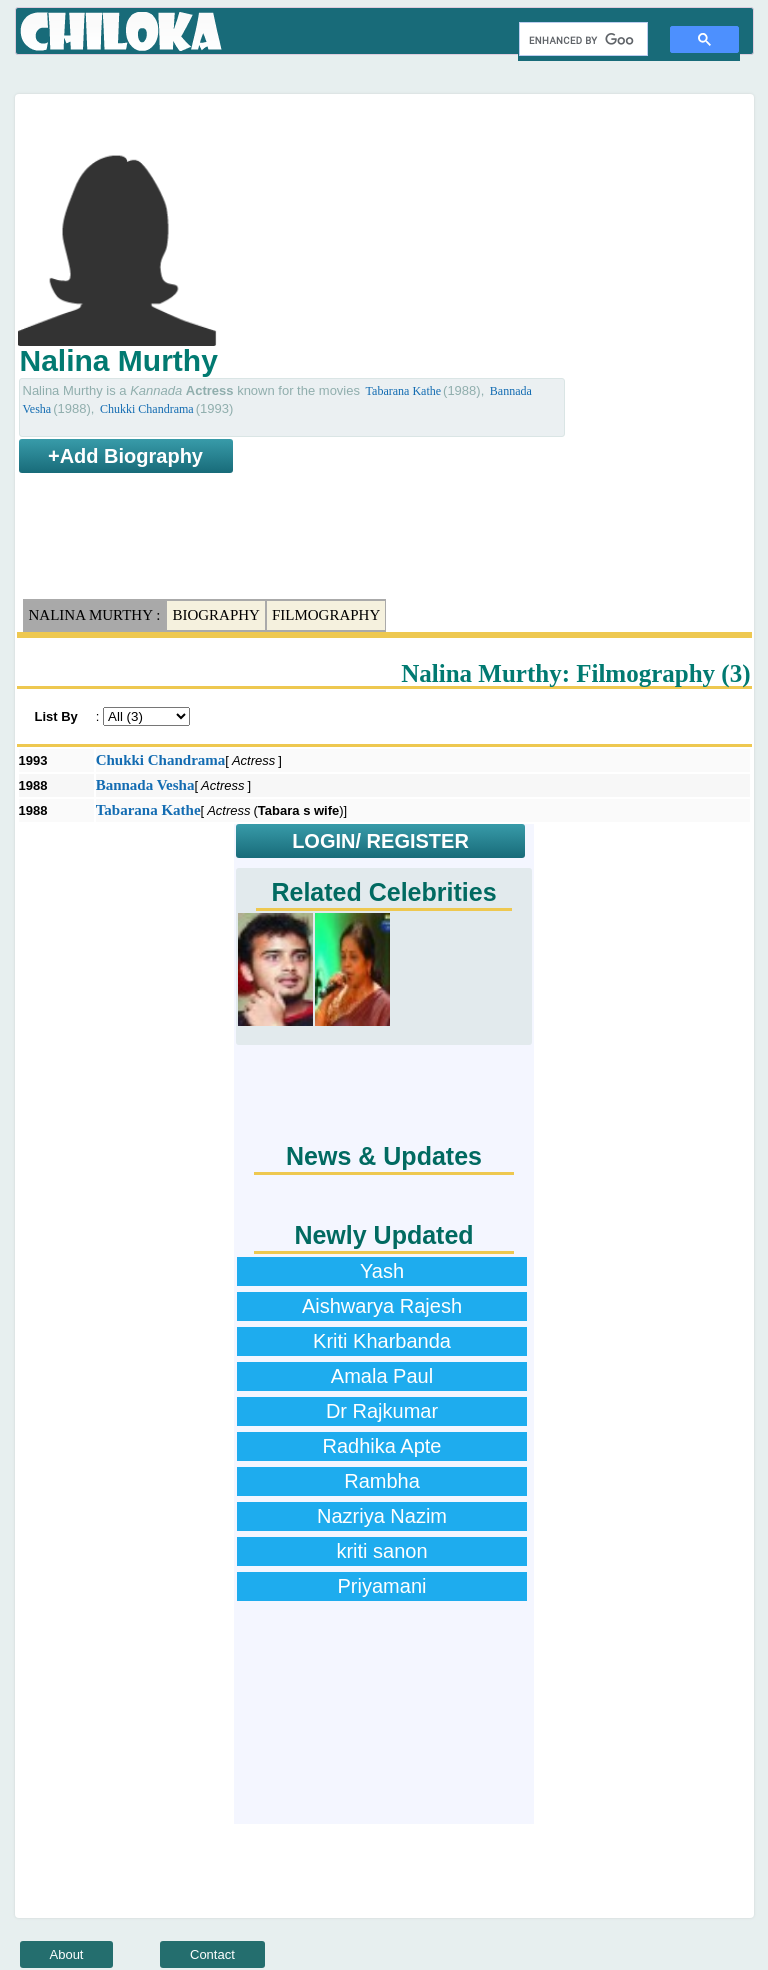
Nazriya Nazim (382, 1516)
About (67, 1954)
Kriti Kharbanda (382, 1341)
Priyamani (382, 1586)
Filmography (326, 615)
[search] (581, 40)
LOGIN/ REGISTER (380, 841)
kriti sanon (381, 1551)
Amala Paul (382, 1376)
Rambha (382, 1481)
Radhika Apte (382, 1446)
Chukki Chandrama (147, 409)
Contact (212, 1954)
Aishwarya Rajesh (382, 1306)
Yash (382, 1271)
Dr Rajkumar (382, 1411)
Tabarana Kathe (403, 391)
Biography (216, 615)
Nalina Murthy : (95, 615)
